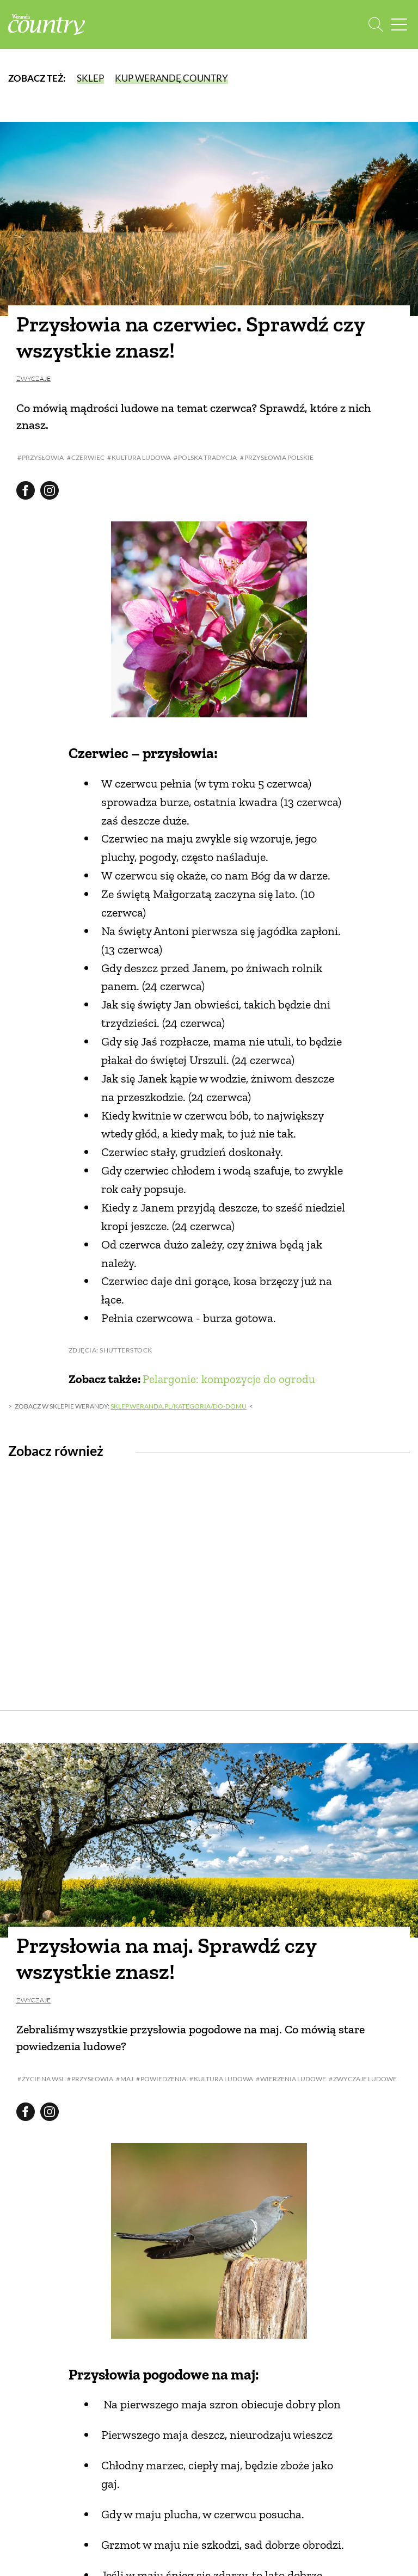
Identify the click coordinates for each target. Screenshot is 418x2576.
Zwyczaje (33, 378)
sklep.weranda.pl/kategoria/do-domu (178, 1406)
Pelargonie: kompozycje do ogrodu (230, 1379)
